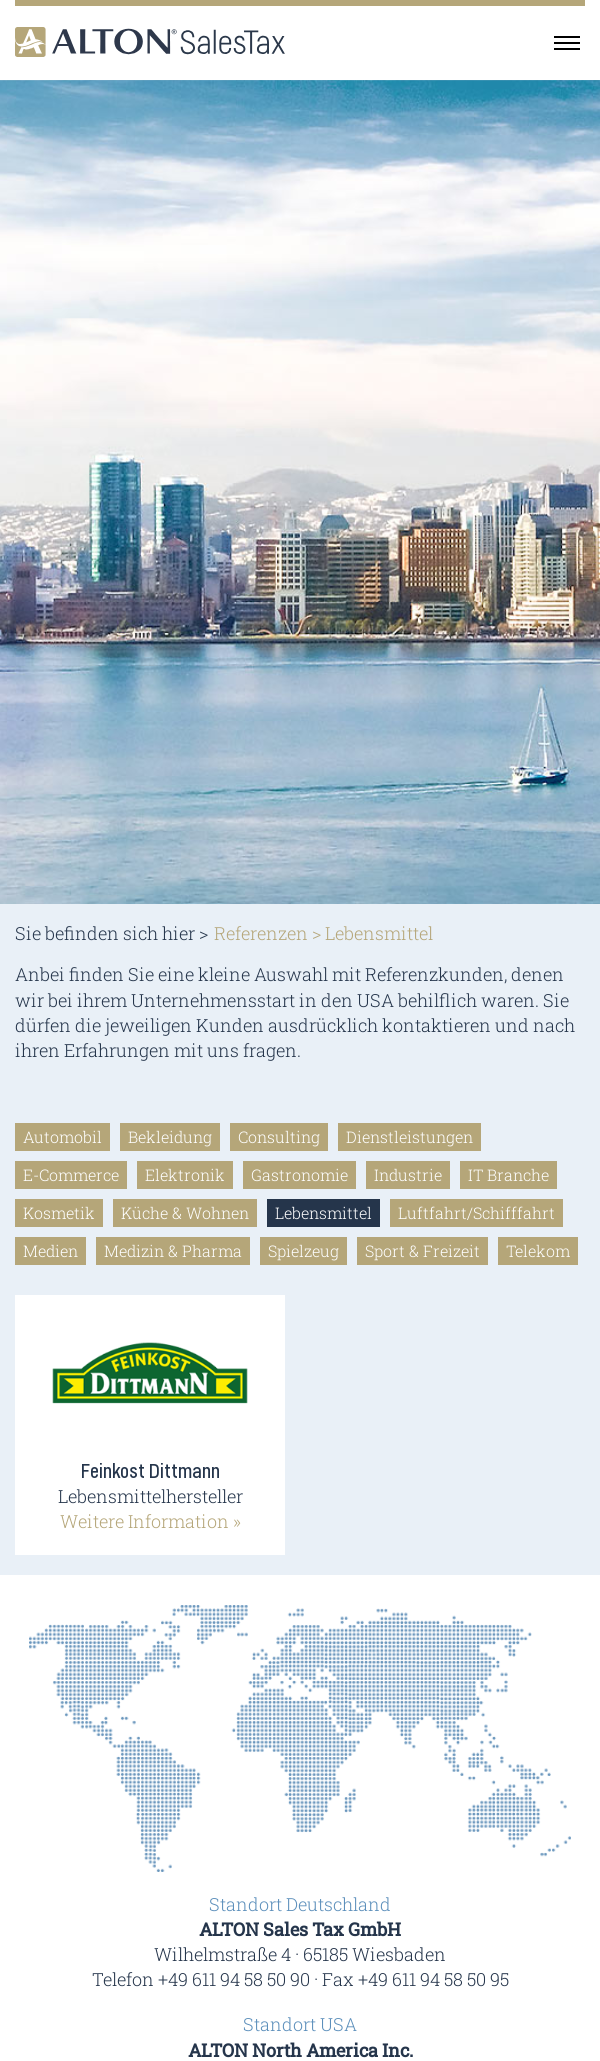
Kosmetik (59, 1212)
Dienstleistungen (409, 1136)
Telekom (538, 1250)
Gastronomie (299, 1174)
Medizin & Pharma (173, 1250)
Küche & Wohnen (185, 1212)
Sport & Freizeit (422, 1250)
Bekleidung (170, 1136)
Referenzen (261, 933)
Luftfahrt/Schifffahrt (476, 1212)
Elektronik (185, 1174)
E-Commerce (71, 1174)
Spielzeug (303, 1250)
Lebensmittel (323, 1212)
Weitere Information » (150, 1521)
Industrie (408, 1174)
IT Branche (508, 1174)
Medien (50, 1250)
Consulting (279, 1136)
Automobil (62, 1136)
